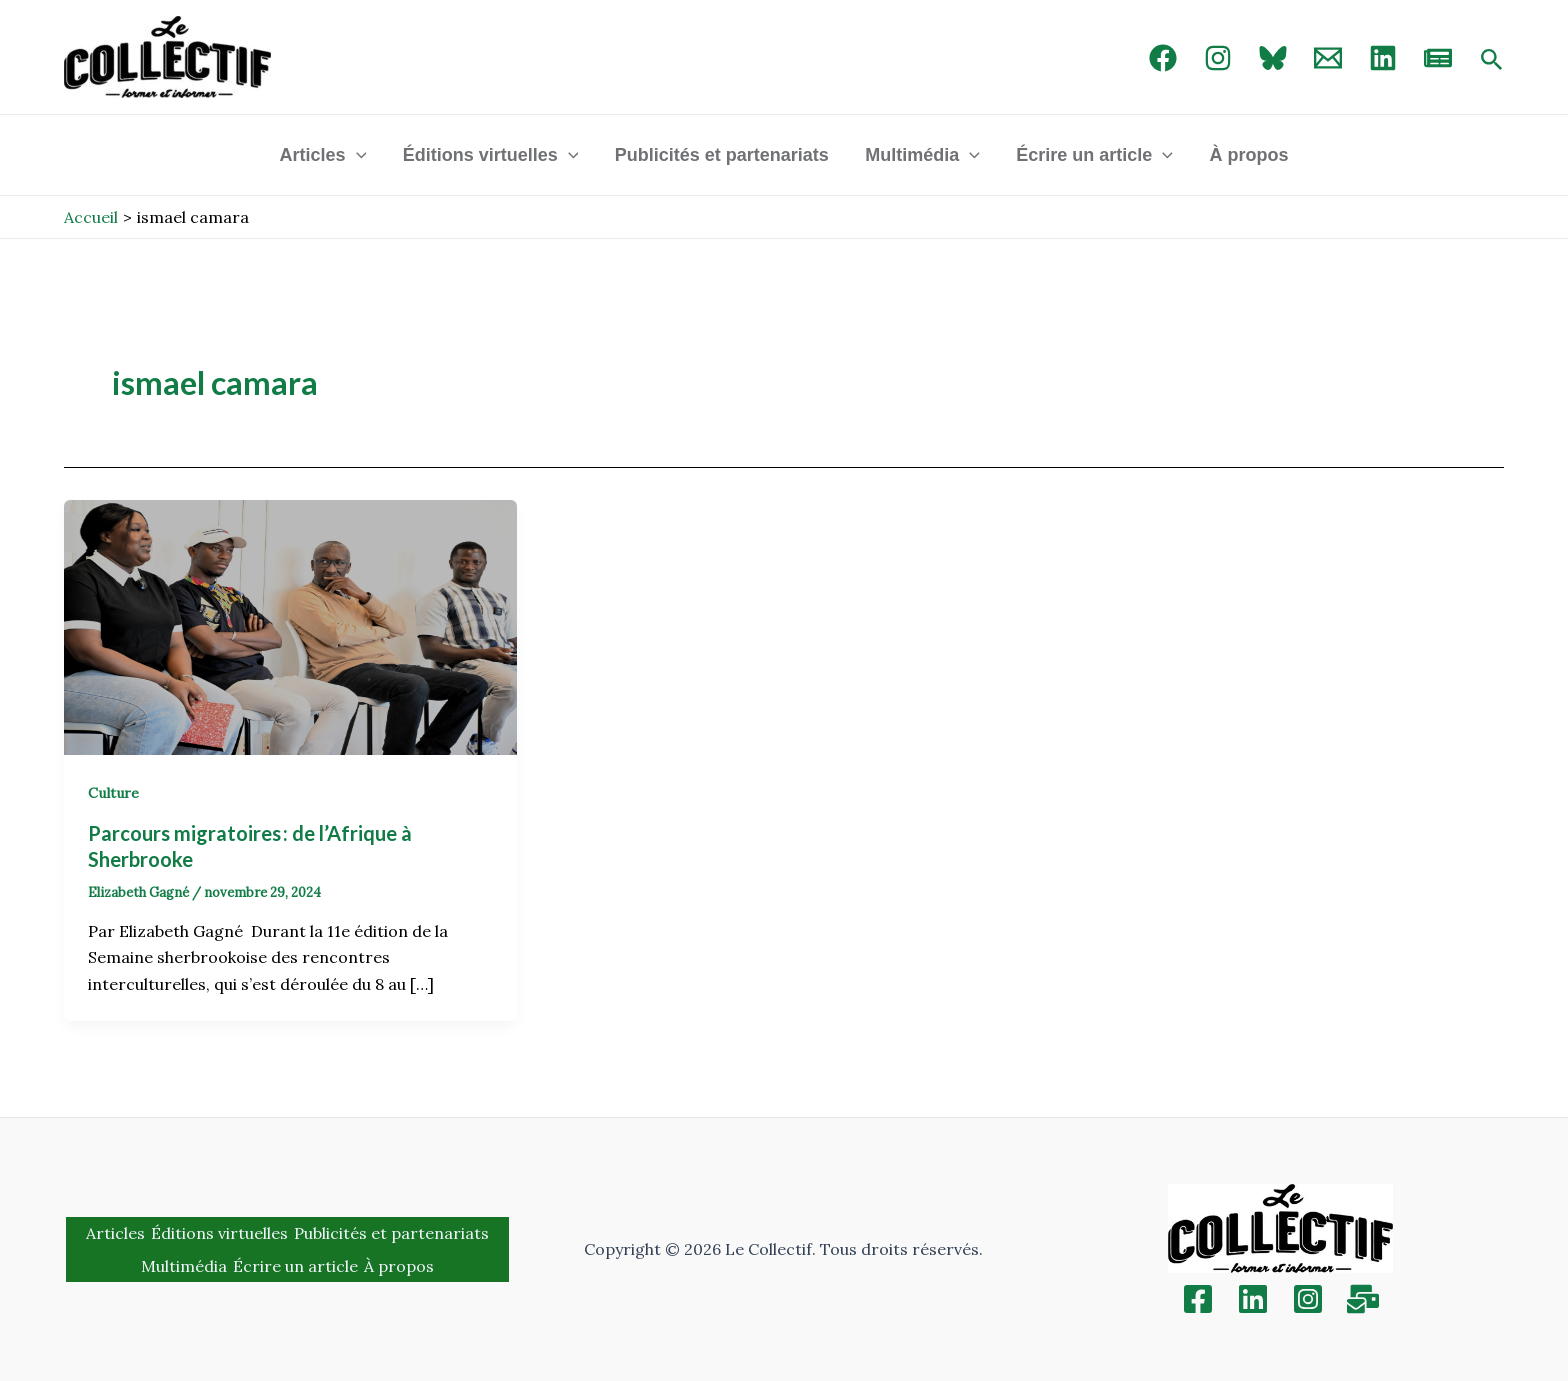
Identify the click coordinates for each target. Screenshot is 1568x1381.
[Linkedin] (1253, 1299)
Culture (113, 793)
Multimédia (922, 155)
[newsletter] (1438, 58)
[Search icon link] (1492, 61)
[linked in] (1383, 58)
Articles (323, 155)
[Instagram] (1218, 58)
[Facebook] (1163, 58)
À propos (1248, 155)
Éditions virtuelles (491, 155)
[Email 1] (1328, 58)
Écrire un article (1094, 155)
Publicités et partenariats (722, 155)
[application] (356, 155)
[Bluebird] (1273, 58)
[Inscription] (1363, 1299)
